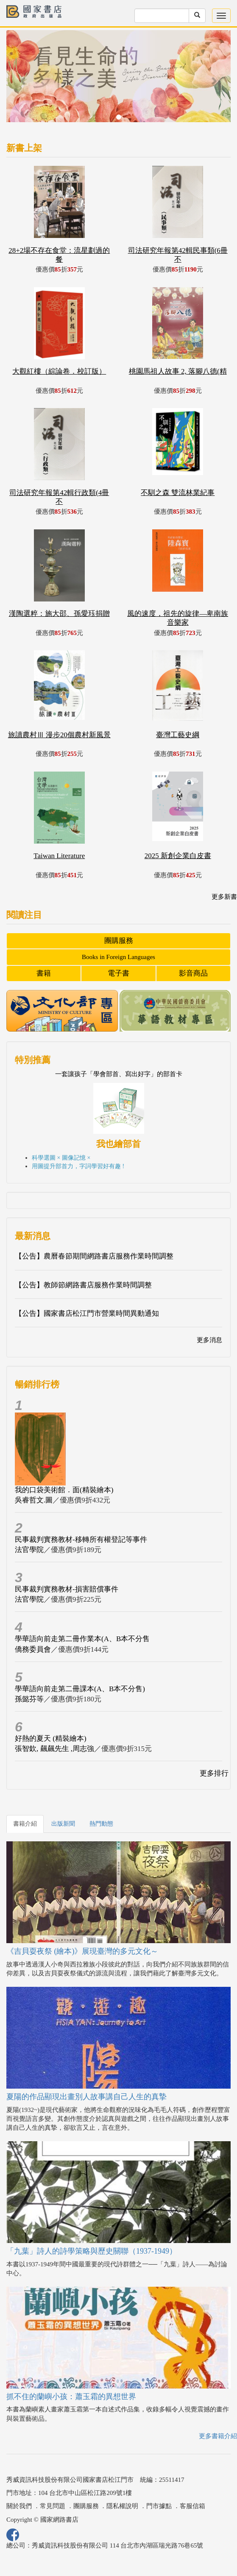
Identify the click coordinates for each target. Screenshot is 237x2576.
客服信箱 (192, 2506)
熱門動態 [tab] (101, 1824)
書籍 (43, 973)
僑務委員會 (33, 1649)
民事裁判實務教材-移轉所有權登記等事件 (81, 1540)
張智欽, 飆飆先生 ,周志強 (54, 1749)
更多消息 (209, 1340)
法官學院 (29, 1550)
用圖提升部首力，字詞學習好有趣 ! (78, 1166)
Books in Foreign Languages (118, 957)
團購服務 (118, 941)
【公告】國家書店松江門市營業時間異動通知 (87, 1313)
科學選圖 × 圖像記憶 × (61, 1158)
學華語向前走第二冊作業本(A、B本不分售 (82, 1639)
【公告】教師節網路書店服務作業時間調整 (83, 1285)
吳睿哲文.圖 (34, 1500)
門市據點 (159, 2506)
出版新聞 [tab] (63, 1824)
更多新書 (224, 896)
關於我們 (19, 2506)
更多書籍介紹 (218, 2436)
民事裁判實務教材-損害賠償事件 (66, 1589)
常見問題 (52, 2506)
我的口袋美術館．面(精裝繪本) (64, 1490)
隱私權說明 (122, 2506)
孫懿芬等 (29, 1699)
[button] (23, 80)
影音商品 (193, 973)
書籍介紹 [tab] (25, 1824)
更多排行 (214, 1773)
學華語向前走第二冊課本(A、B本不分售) (80, 1689)
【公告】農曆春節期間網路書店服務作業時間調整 (94, 1256)
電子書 (118, 973)
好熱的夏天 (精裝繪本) (50, 1738)
